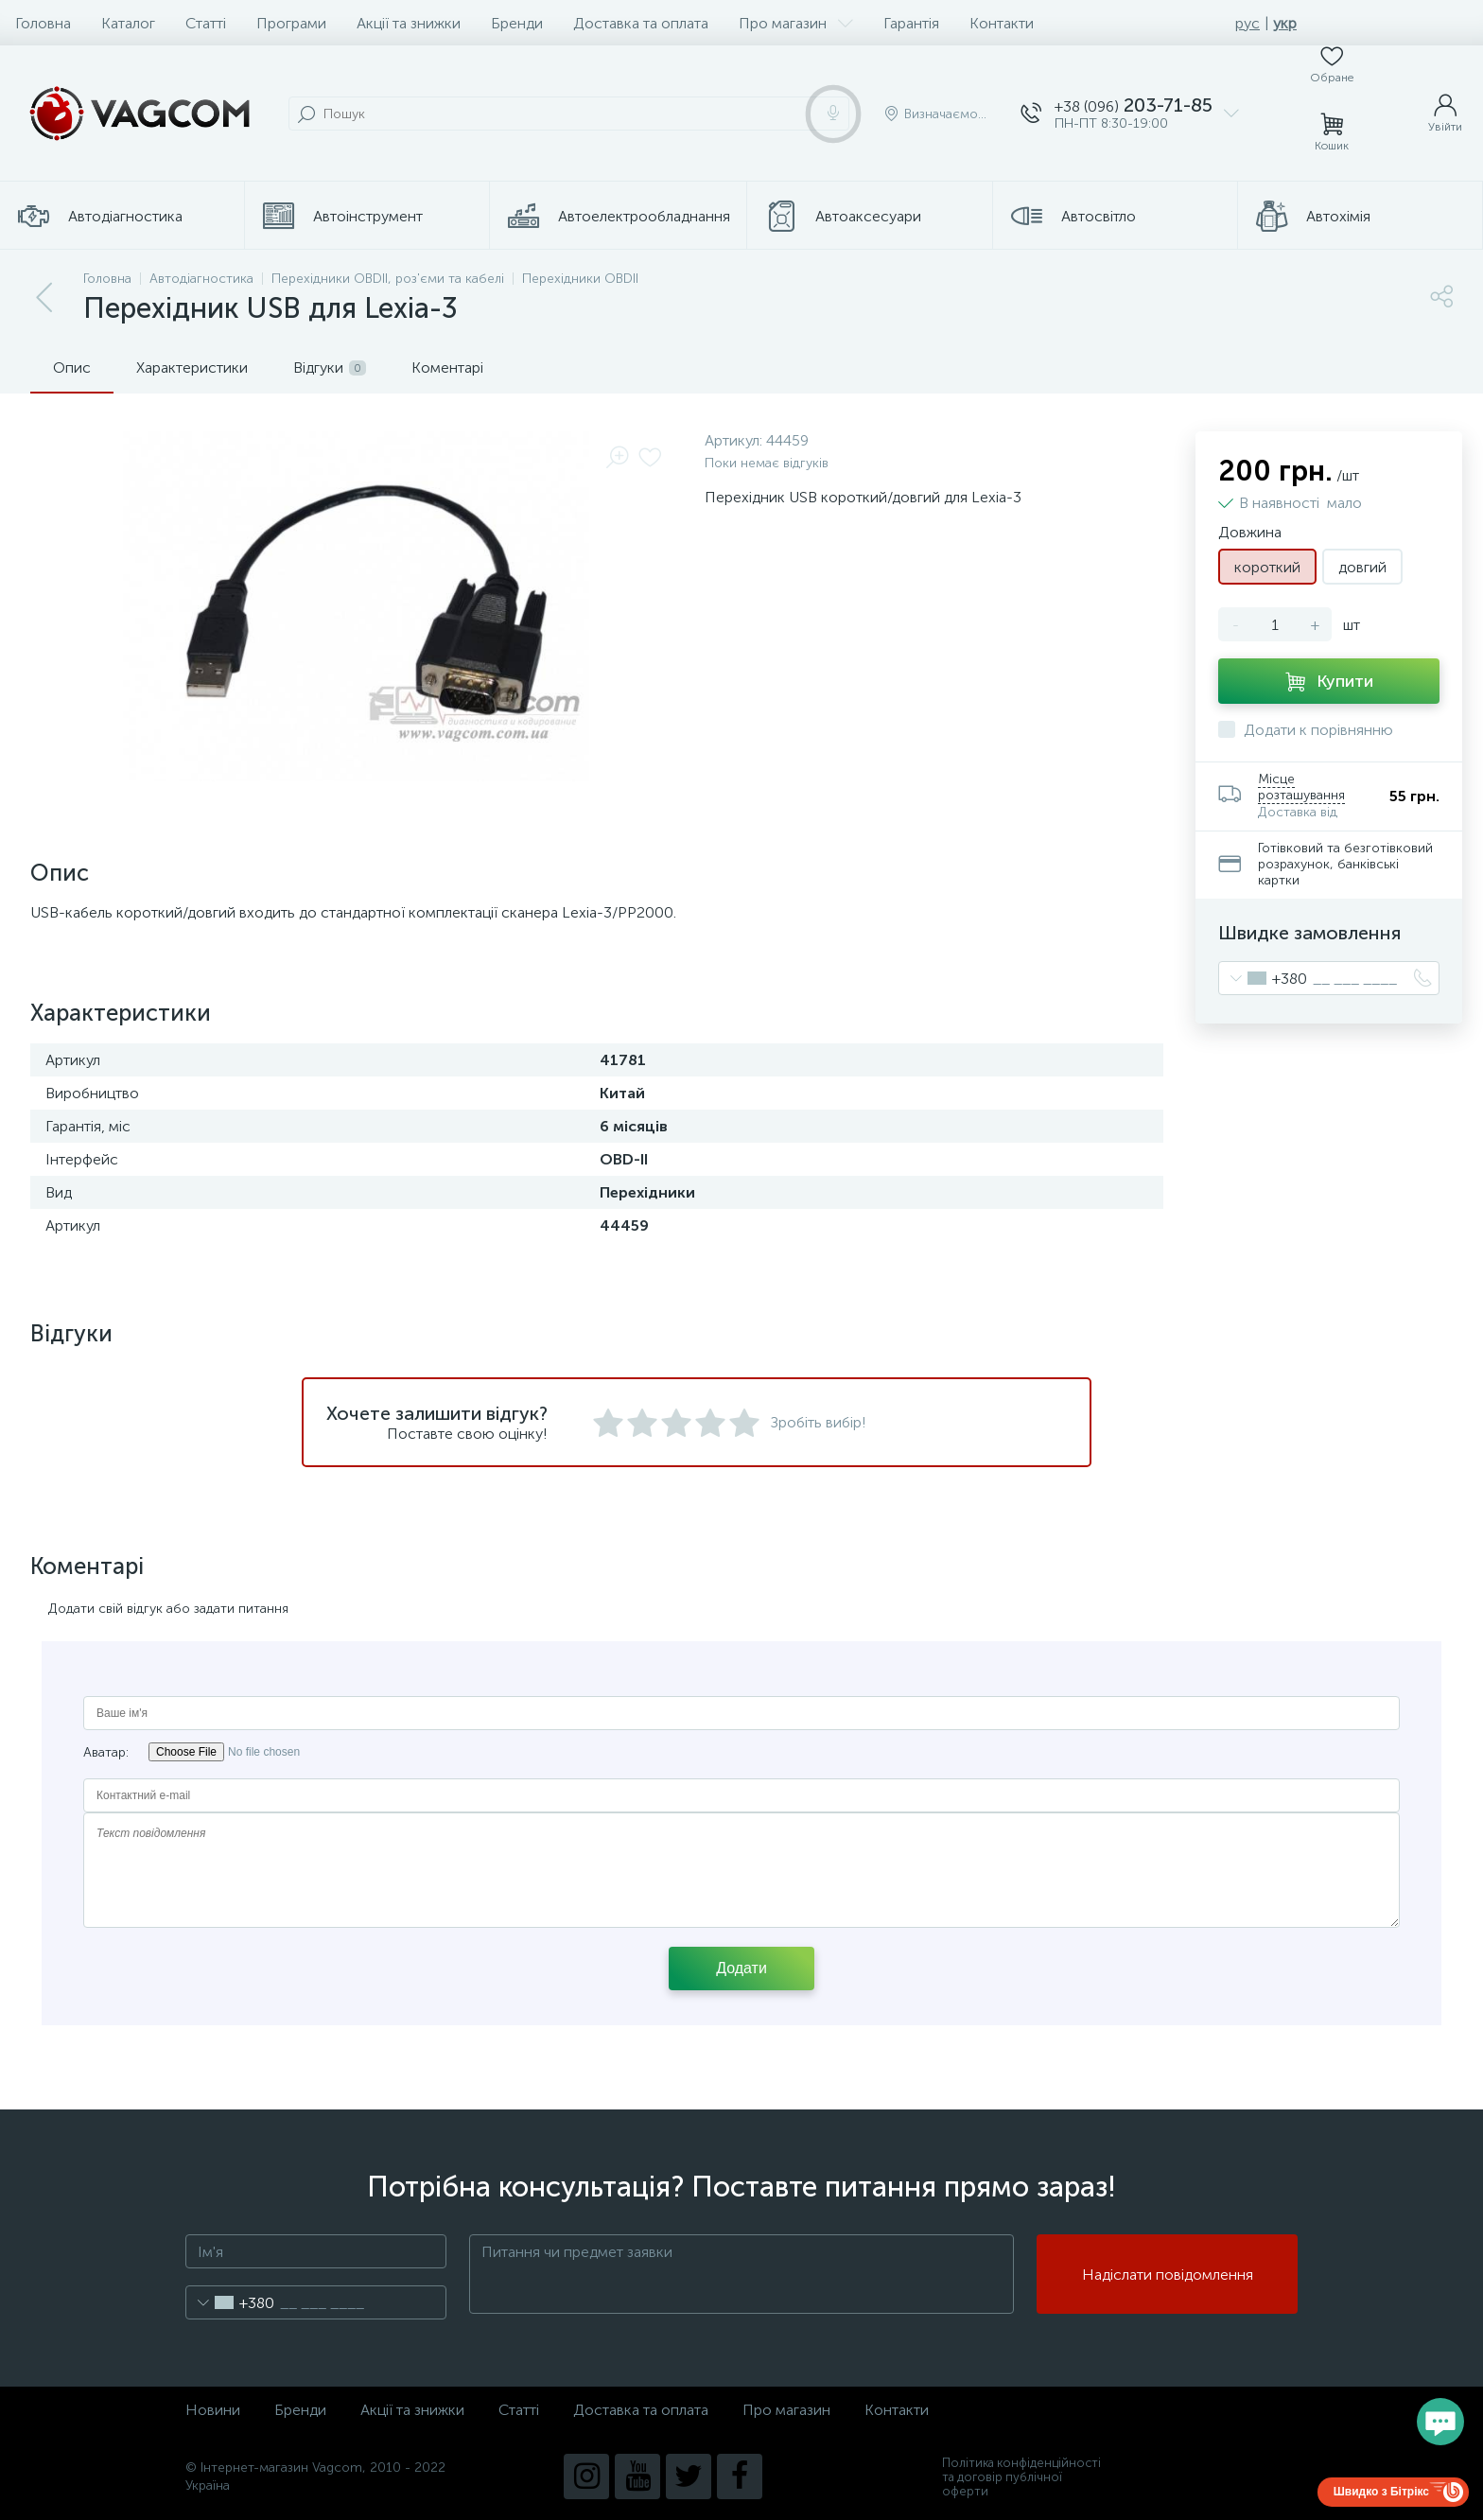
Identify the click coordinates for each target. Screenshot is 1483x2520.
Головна (43, 23)
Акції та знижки (409, 23)
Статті (205, 23)
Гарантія (911, 23)
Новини (212, 2410)
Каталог (128, 23)
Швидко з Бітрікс (1381, 2491)
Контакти (1001, 23)
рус (1247, 23)
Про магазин (796, 23)
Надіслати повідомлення (1167, 2275)
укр (1285, 23)
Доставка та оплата (640, 23)
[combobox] (1263, 978)
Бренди (517, 23)
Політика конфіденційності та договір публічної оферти (1021, 2477)
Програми (291, 23)
